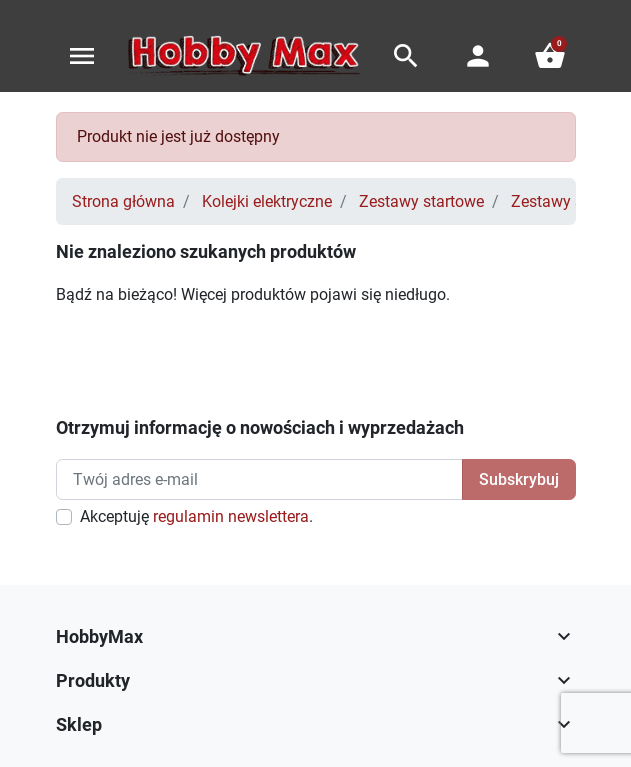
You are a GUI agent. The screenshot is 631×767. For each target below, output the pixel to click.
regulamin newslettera (231, 516)
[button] (406, 56)
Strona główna (123, 201)
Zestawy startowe (421, 201)
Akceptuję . (196, 516)
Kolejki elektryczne (267, 201)
